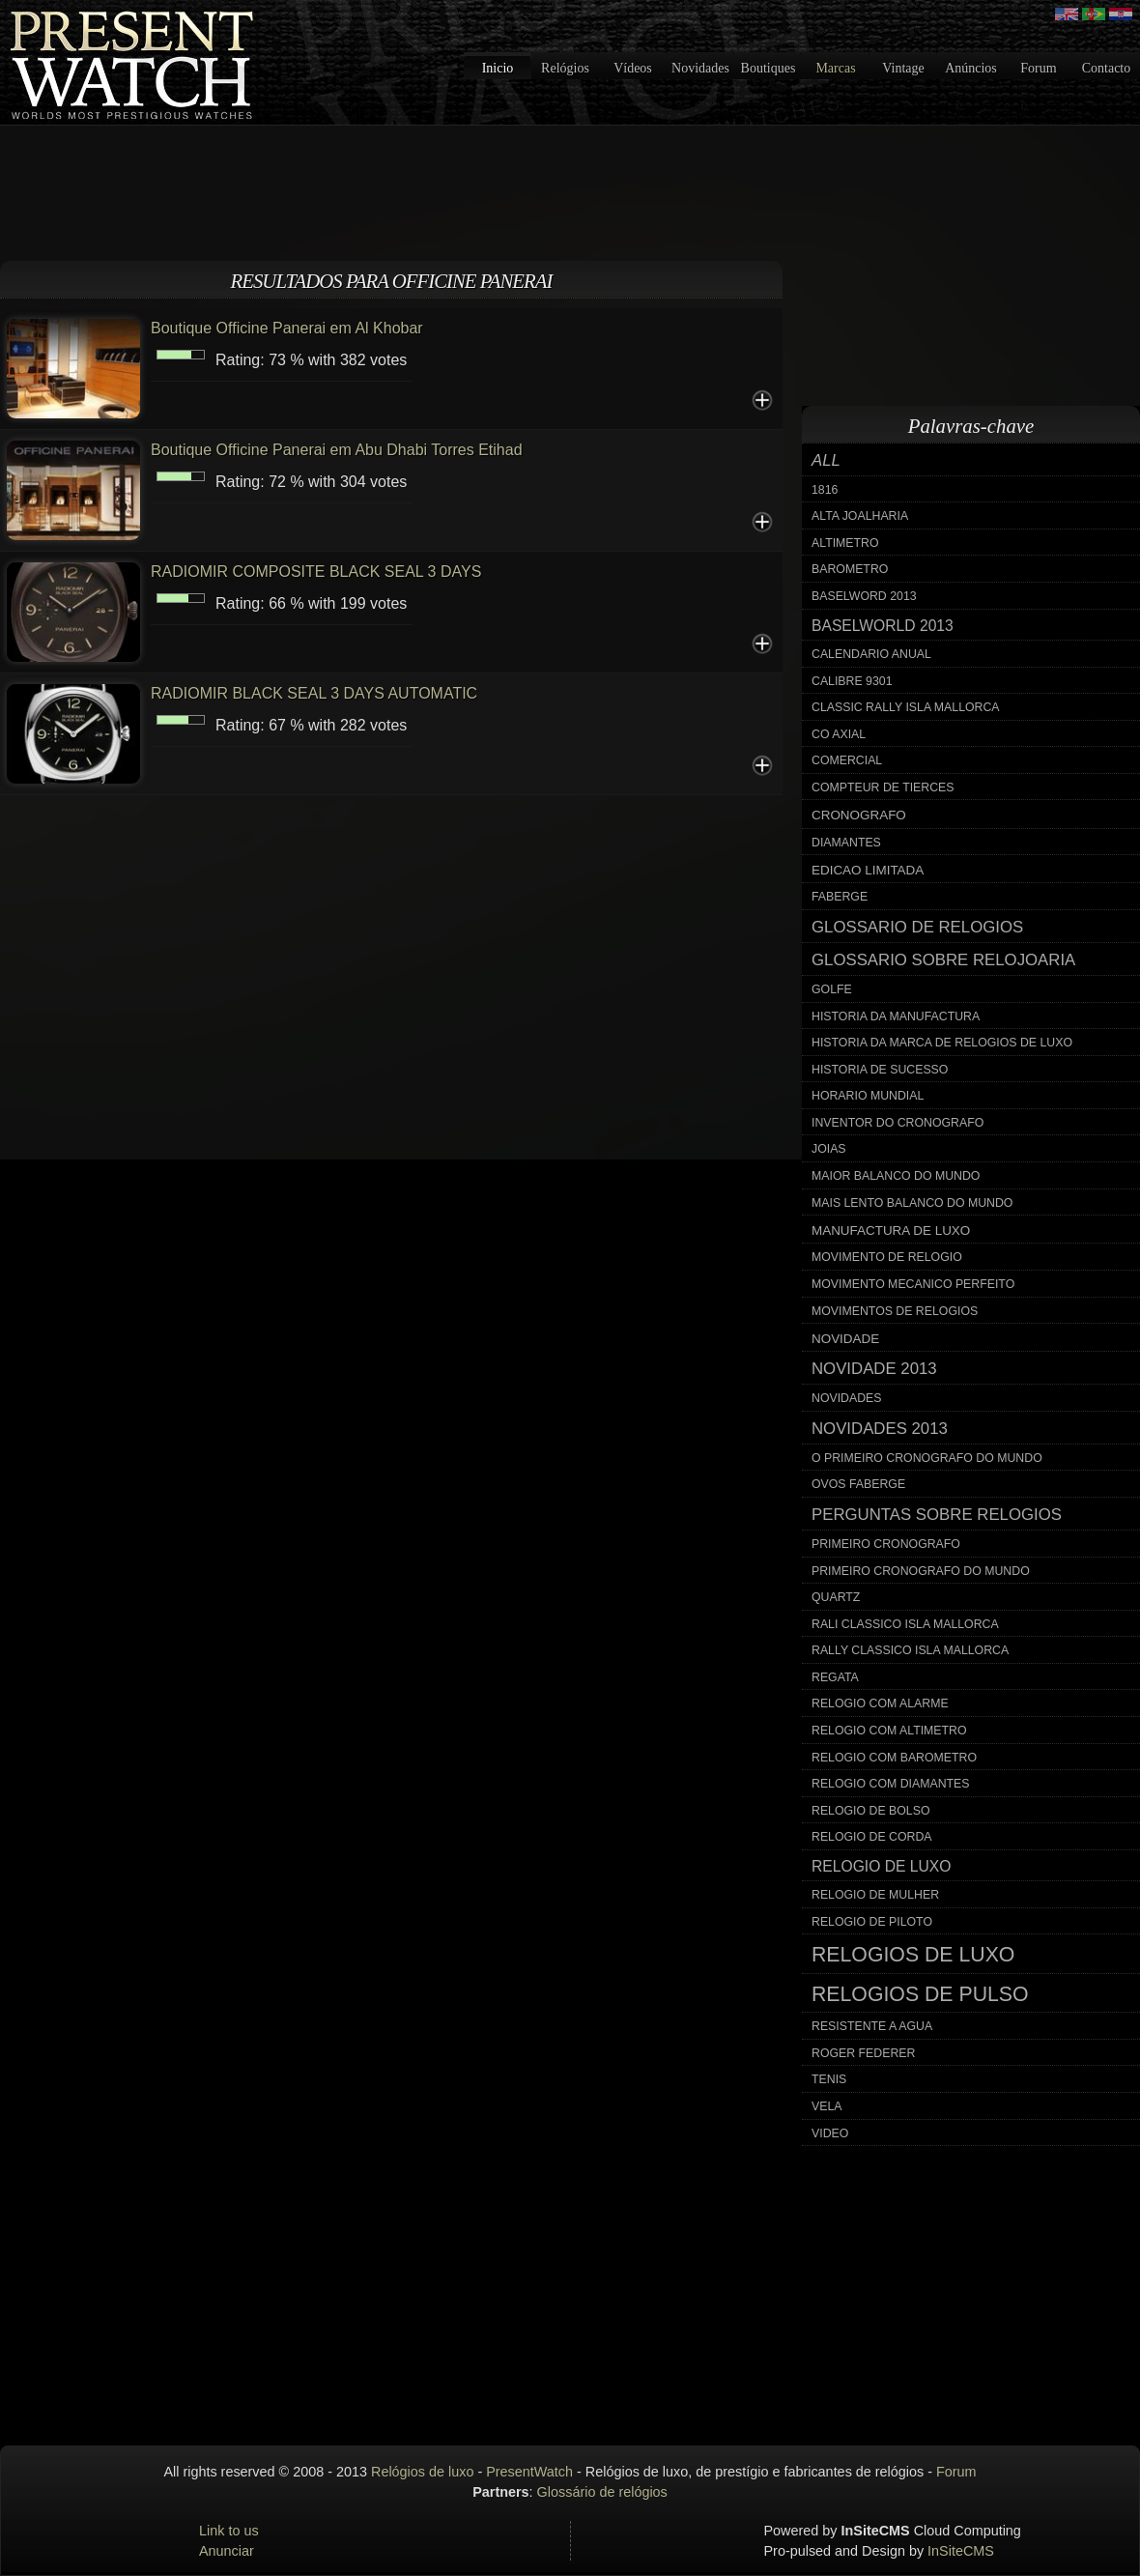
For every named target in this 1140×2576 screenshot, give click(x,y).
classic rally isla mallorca (906, 707)
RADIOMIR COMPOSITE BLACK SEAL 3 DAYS (316, 571)
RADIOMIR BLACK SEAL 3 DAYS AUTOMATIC (314, 693)
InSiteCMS (960, 2551)
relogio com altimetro (889, 1730)
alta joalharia (860, 516)
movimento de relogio (887, 1257)
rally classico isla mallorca (910, 1650)
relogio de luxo (881, 1866)
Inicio (498, 68)
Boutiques (768, 68)
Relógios (565, 68)
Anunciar (226, 2551)
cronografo (859, 815)
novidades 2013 (880, 1428)
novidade (845, 1338)
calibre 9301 (852, 681)
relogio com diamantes (891, 1783)
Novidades (700, 68)
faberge (840, 896)
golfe (832, 989)
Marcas (835, 68)
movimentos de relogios (895, 1311)
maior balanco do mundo (896, 1176)
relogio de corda (872, 1837)
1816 (825, 490)
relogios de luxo (913, 1954)
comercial (847, 760)
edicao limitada (868, 870)
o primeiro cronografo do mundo (927, 1458)
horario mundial (868, 1095)
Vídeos (632, 68)
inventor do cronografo (897, 1123)
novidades (847, 1398)
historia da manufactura (896, 1016)
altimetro (845, 543)
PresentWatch (529, 2471)
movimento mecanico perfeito (913, 1284)
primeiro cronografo (886, 1544)
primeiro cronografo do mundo (921, 1571)
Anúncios (971, 68)
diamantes (846, 842)
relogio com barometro (894, 1757)
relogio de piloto (872, 1922)
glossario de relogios (917, 927)
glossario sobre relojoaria (943, 960)
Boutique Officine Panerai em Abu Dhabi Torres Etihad (337, 450)
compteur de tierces (883, 787)
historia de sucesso (880, 1069)
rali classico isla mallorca (905, 1624)
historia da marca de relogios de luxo (942, 1042)
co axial (839, 734)
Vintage (903, 68)
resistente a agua (872, 2026)
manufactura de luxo (891, 1230)
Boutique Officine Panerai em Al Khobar (287, 328)
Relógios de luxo (422, 2471)
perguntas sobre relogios (937, 1514)
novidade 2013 (874, 1369)
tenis (829, 2079)
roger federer (863, 2053)
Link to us (229, 2530)
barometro (850, 569)
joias (829, 1149)
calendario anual (871, 654)
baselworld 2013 (883, 625)
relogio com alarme (880, 1703)
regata (835, 1677)
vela (827, 2106)
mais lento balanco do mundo (912, 1203)
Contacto (1106, 68)
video (830, 2133)
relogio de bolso (870, 1811)
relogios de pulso (920, 1994)
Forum (1038, 68)
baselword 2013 (864, 596)
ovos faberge (858, 1484)
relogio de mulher (875, 1895)
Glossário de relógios (602, 2492)
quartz (836, 1597)
